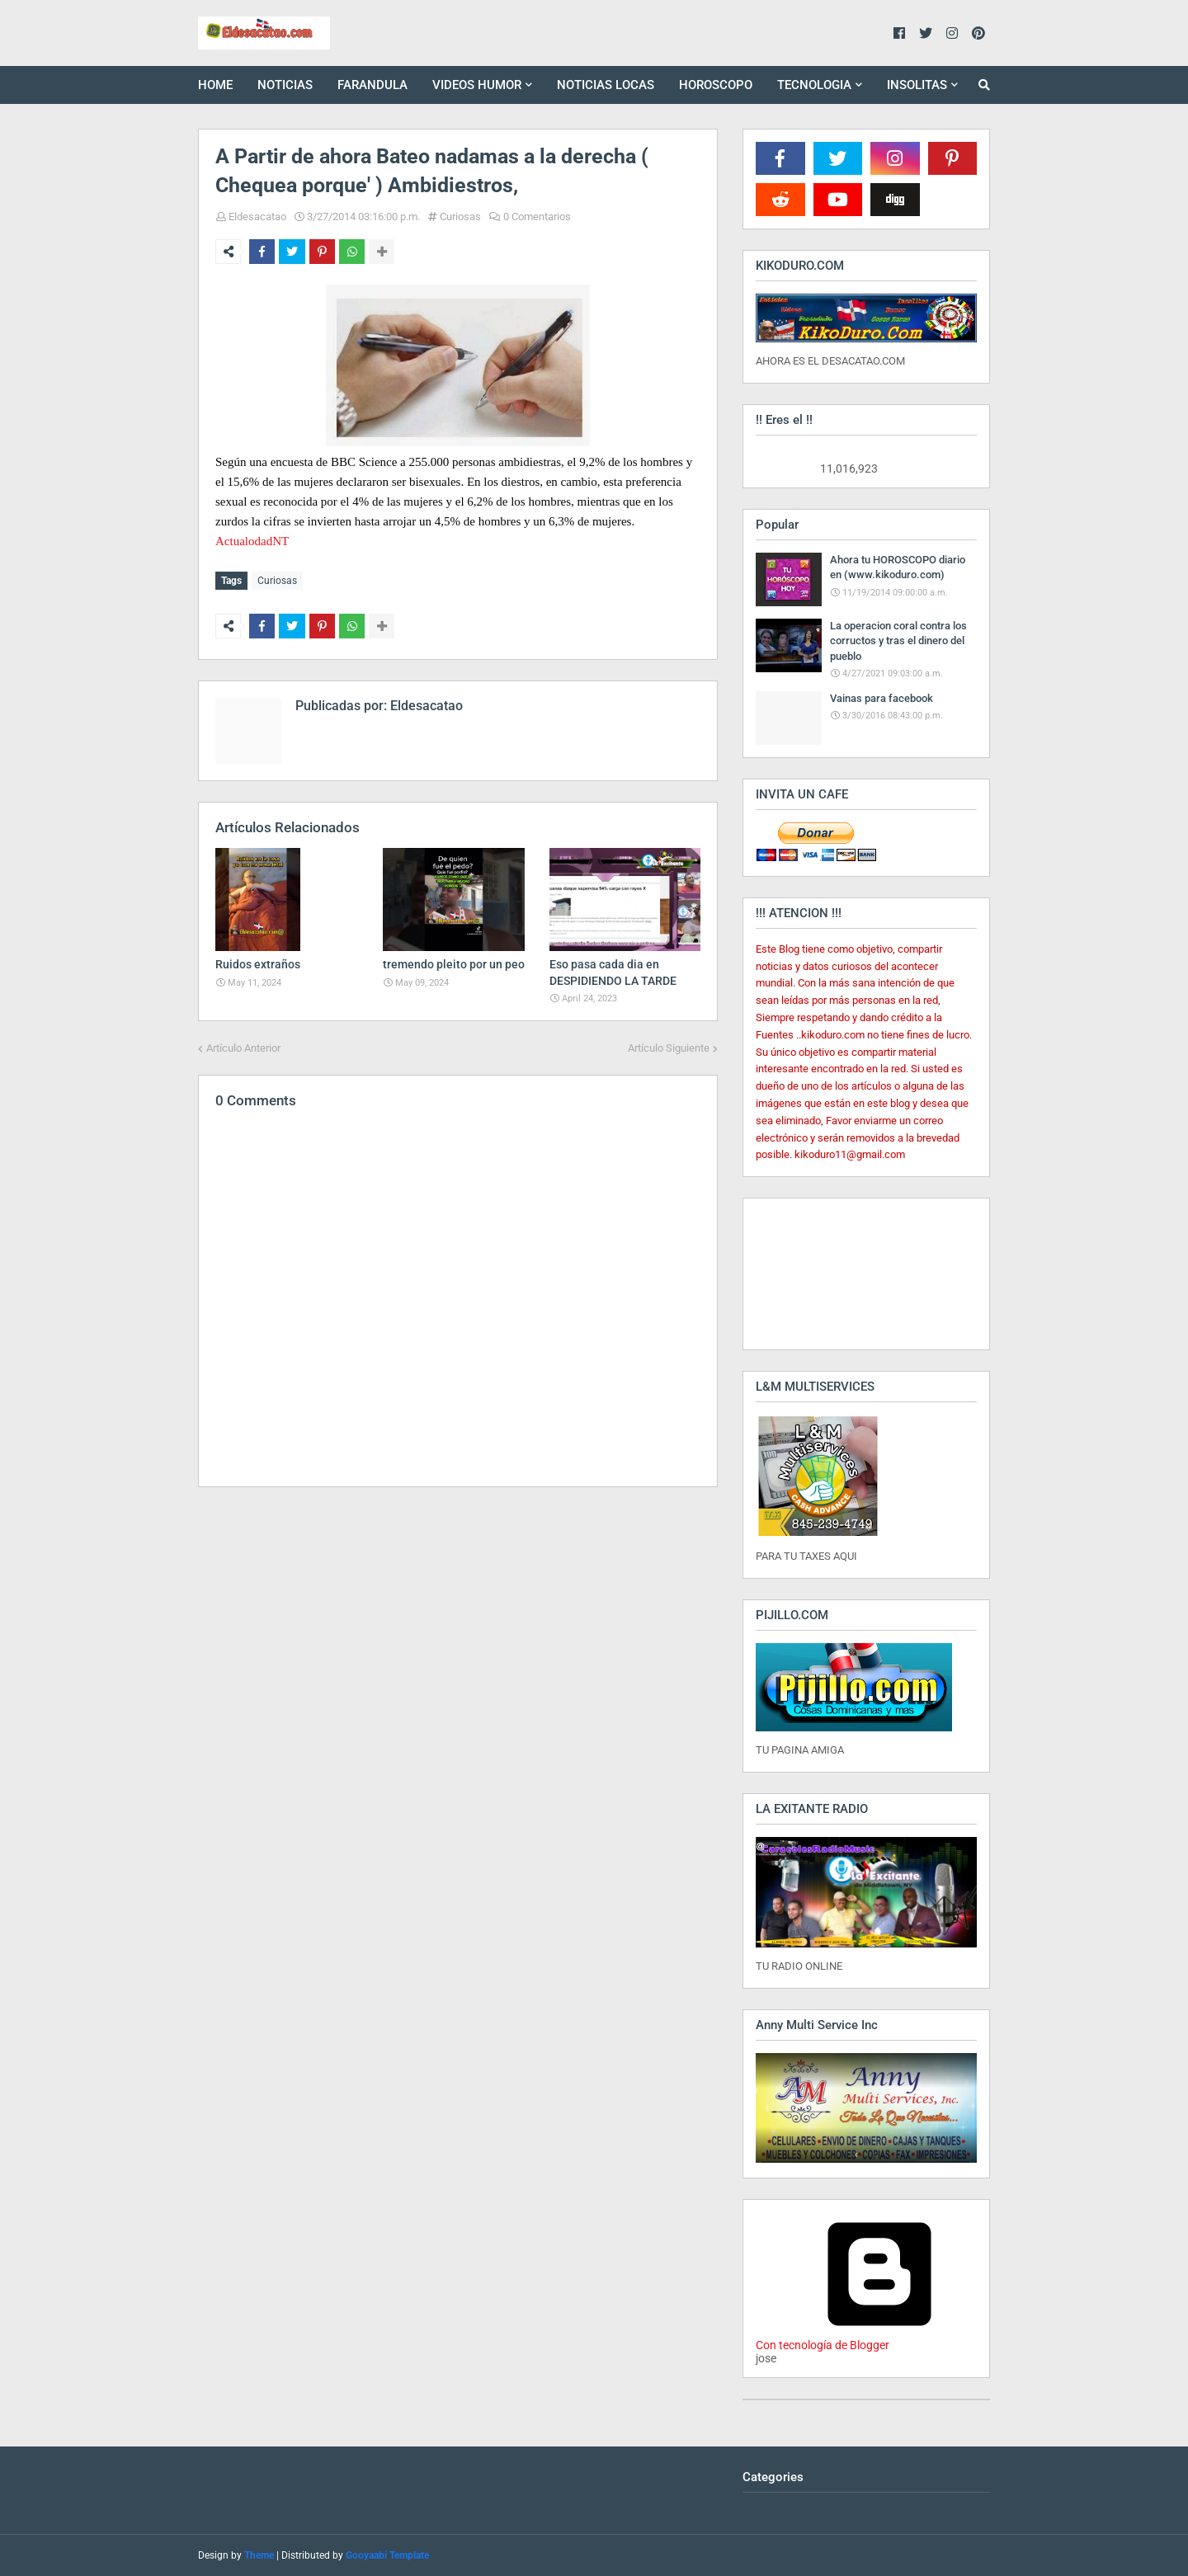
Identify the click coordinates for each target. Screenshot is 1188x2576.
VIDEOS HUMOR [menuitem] (476, 85)
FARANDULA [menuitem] (372, 85)
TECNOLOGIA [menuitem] (814, 85)
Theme (259, 2555)
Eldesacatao (257, 216)
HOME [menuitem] (215, 85)
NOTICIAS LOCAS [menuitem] (605, 85)
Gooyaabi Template (387, 2555)
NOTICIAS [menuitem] (285, 85)
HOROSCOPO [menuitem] (715, 85)
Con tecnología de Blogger (879, 2338)
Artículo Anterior (243, 1044)
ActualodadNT (252, 541)
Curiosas (460, 216)
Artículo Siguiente (669, 1044)
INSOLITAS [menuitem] (917, 85)
